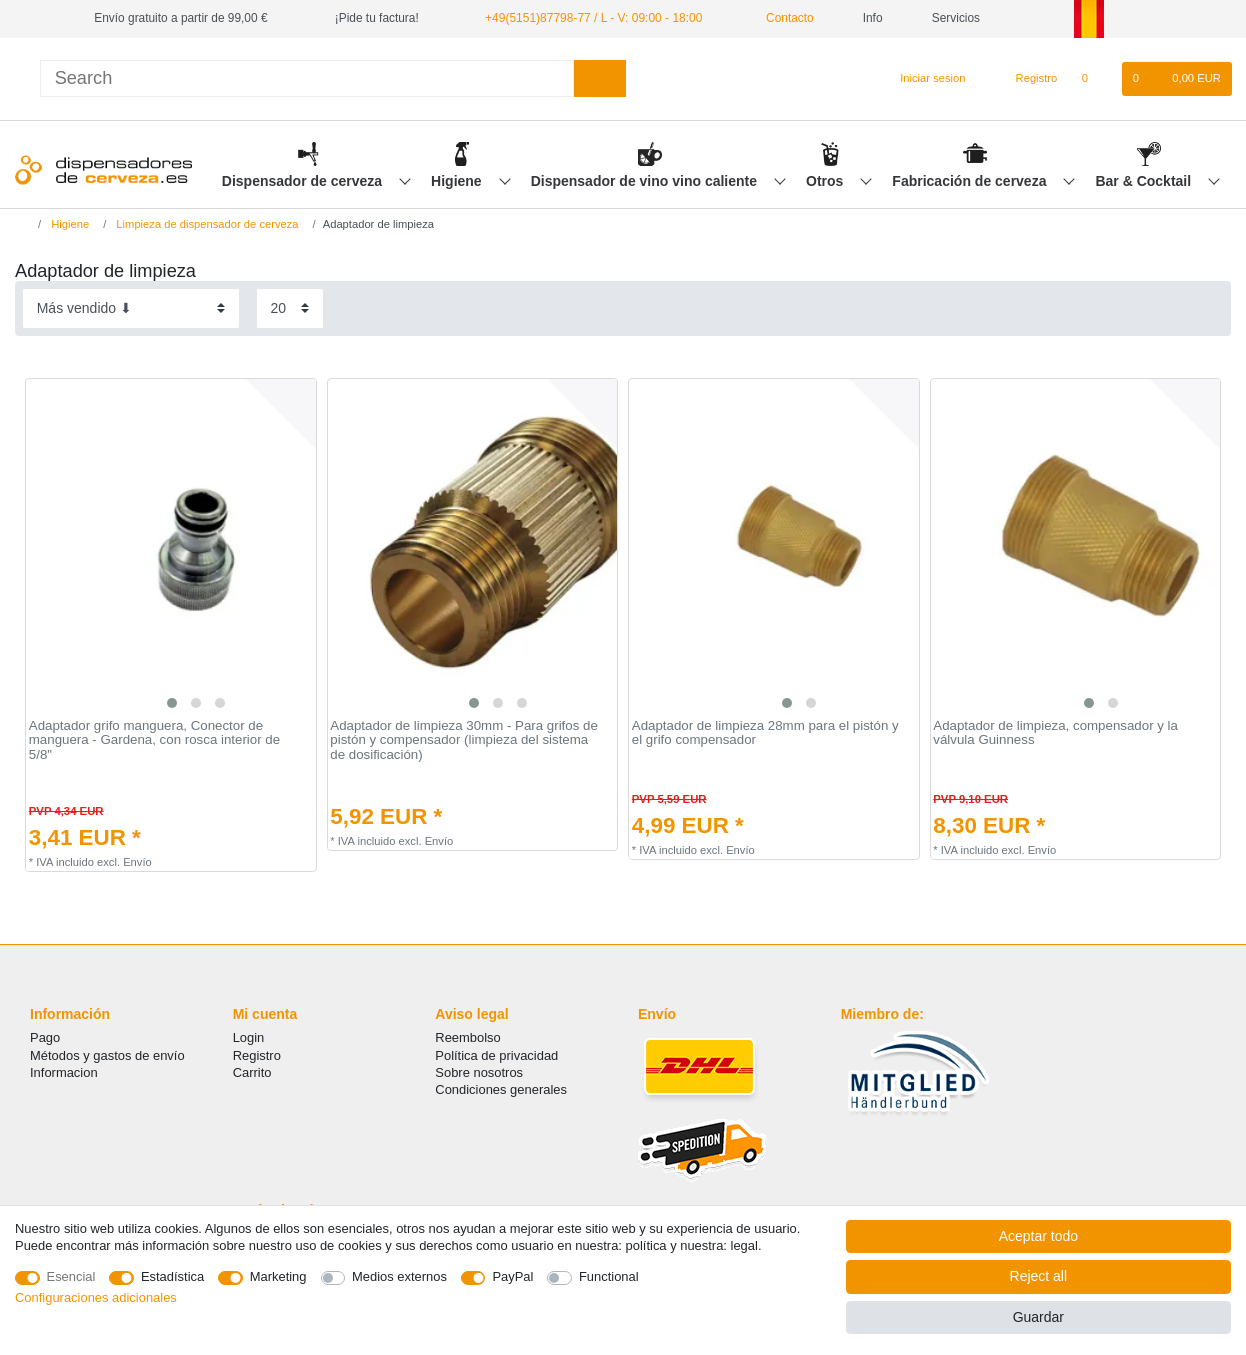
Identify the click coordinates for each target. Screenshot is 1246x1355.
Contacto (781, 18)
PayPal (512, 1276)
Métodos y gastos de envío (107, 1055)
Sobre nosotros (479, 1072)
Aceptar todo (1038, 1236)
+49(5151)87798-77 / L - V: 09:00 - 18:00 (593, 18)
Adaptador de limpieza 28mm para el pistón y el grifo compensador (765, 733)
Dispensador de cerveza (304, 181)
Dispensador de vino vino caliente (646, 181)
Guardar (1038, 1317)
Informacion (64, 1072)
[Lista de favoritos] (1094, 79)
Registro (257, 1055)
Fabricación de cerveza (971, 181)
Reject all (1039, 1276)
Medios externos (399, 1276)
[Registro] (1025, 79)
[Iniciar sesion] (924, 79)
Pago (45, 1037)
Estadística (172, 1276)
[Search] (599, 78)
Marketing (278, 1276)
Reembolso (467, 1037)
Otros (826, 181)
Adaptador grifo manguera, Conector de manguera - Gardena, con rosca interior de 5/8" (154, 740)
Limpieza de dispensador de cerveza (205, 224)
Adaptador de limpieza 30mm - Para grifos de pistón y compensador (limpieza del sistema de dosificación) (464, 740)
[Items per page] (290, 308)
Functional (609, 1276)
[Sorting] (131, 308)
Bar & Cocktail (1145, 181)
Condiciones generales (501, 1089)
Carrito (252, 1072)
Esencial (71, 1276)
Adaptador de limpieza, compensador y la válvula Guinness (1055, 733)
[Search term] (307, 78)
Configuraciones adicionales (96, 1297)
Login (249, 1037)
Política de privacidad (496, 1055)
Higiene (458, 181)
